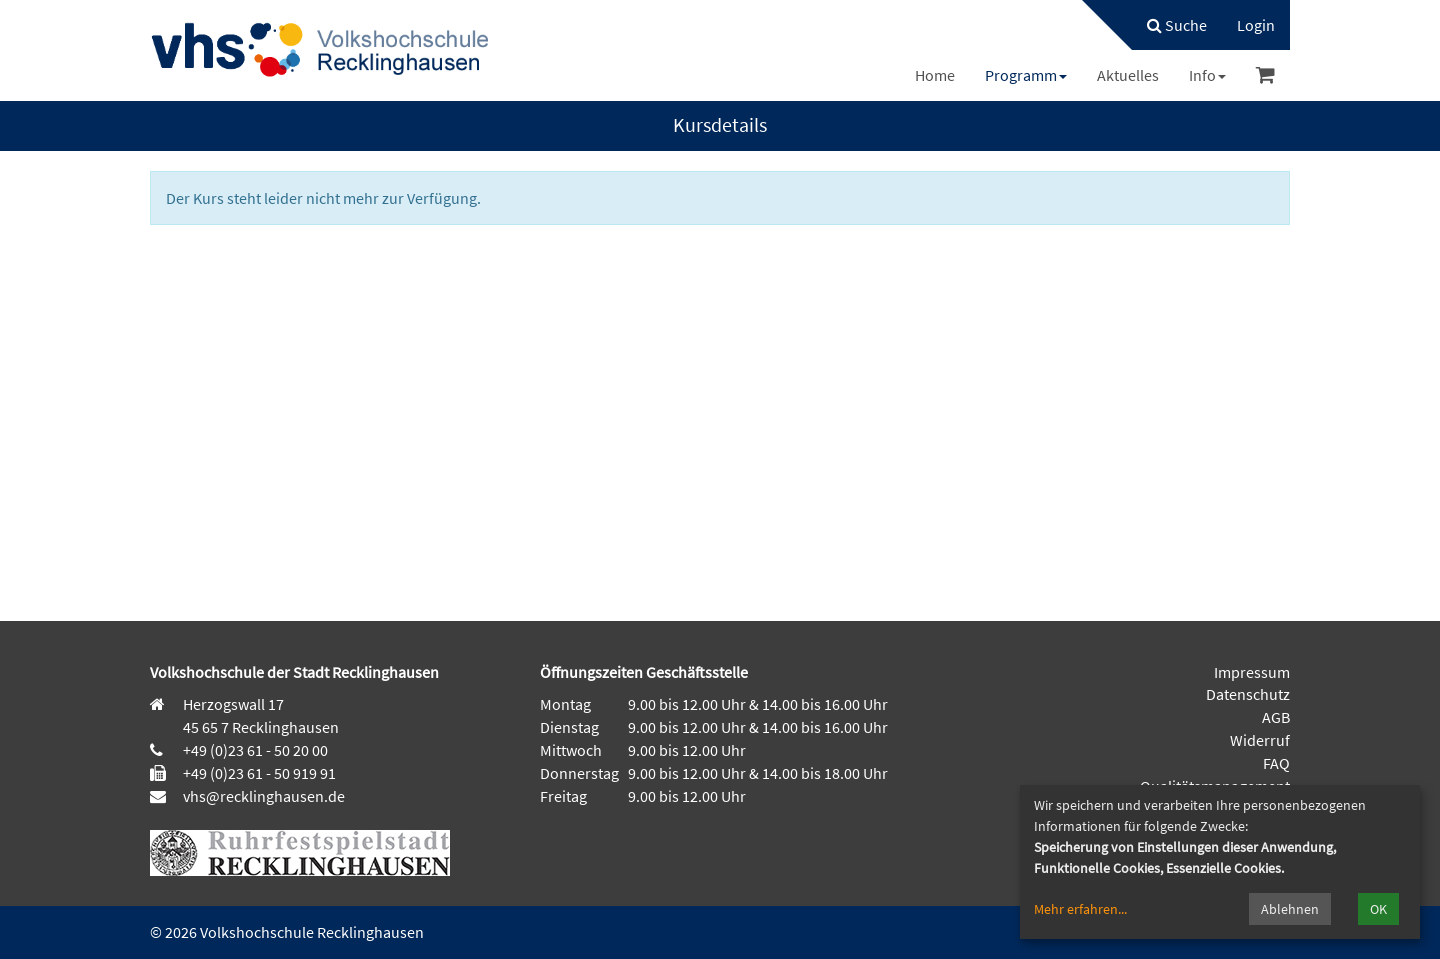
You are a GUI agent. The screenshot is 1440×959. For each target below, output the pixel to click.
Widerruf (1260, 740)
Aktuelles (1128, 75)
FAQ (1276, 763)
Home (935, 75)
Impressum (1252, 672)
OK (1378, 909)
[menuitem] (1167, 25)
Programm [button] (1026, 75)
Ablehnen (1290, 909)
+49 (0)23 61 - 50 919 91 (259, 773)
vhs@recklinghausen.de (262, 796)
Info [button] (1207, 75)
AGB (1276, 717)
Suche (1177, 25)
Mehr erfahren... (1080, 909)
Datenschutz (1248, 694)
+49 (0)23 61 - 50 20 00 (255, 750)
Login (1256, 25)
